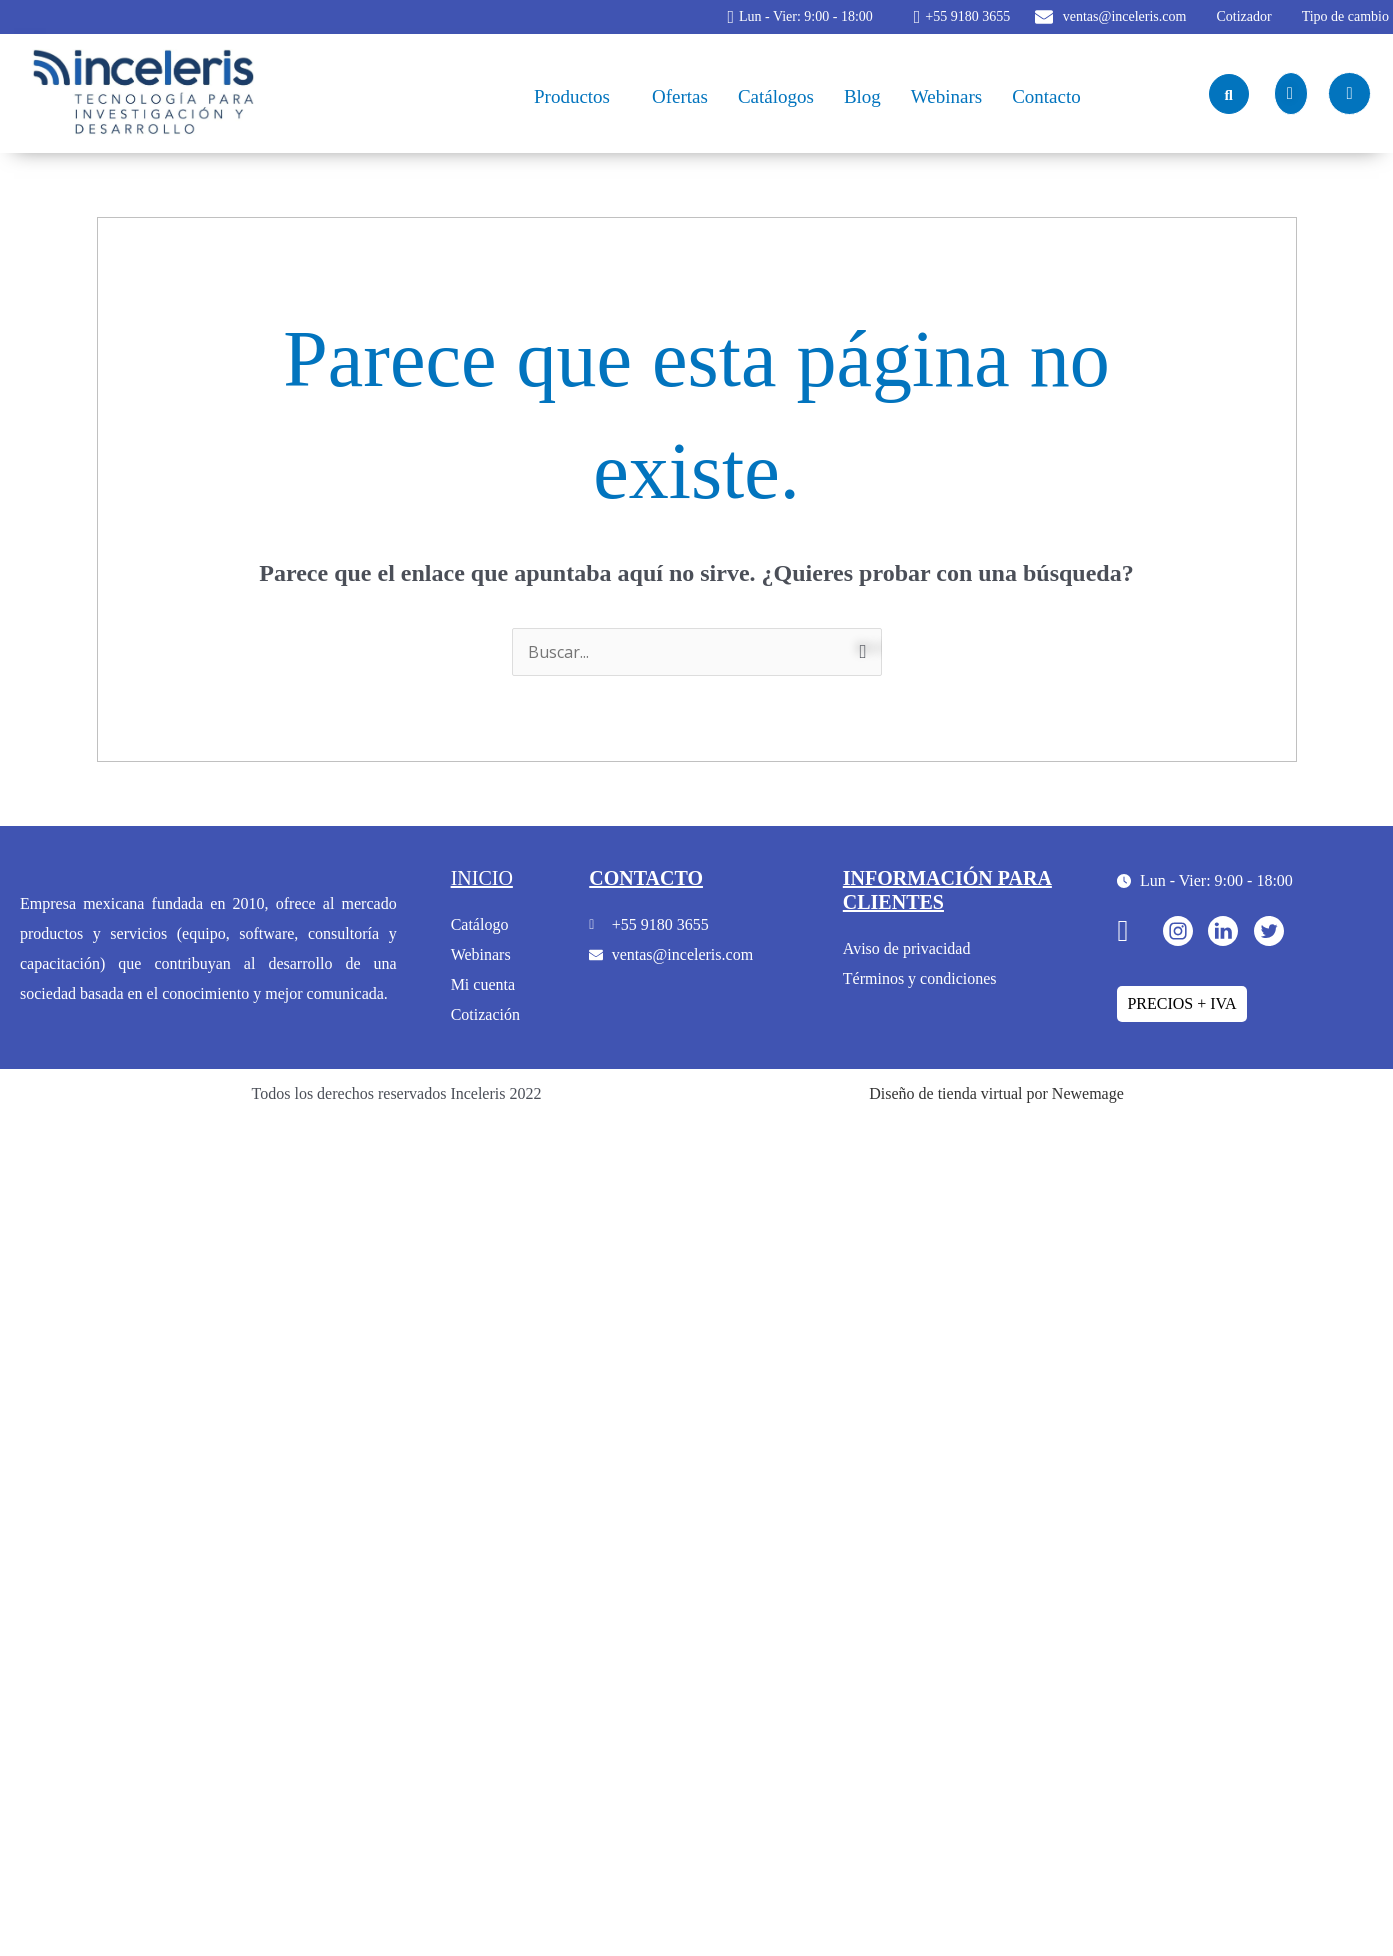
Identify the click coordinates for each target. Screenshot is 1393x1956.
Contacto (1046, 96)
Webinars (946, 96)
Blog (862, 96)
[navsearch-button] (1229, 94)
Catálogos (776, 96)
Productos (572, 96)
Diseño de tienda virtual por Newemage (996, 1093)
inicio (482, 878)
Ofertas (680, 96)
